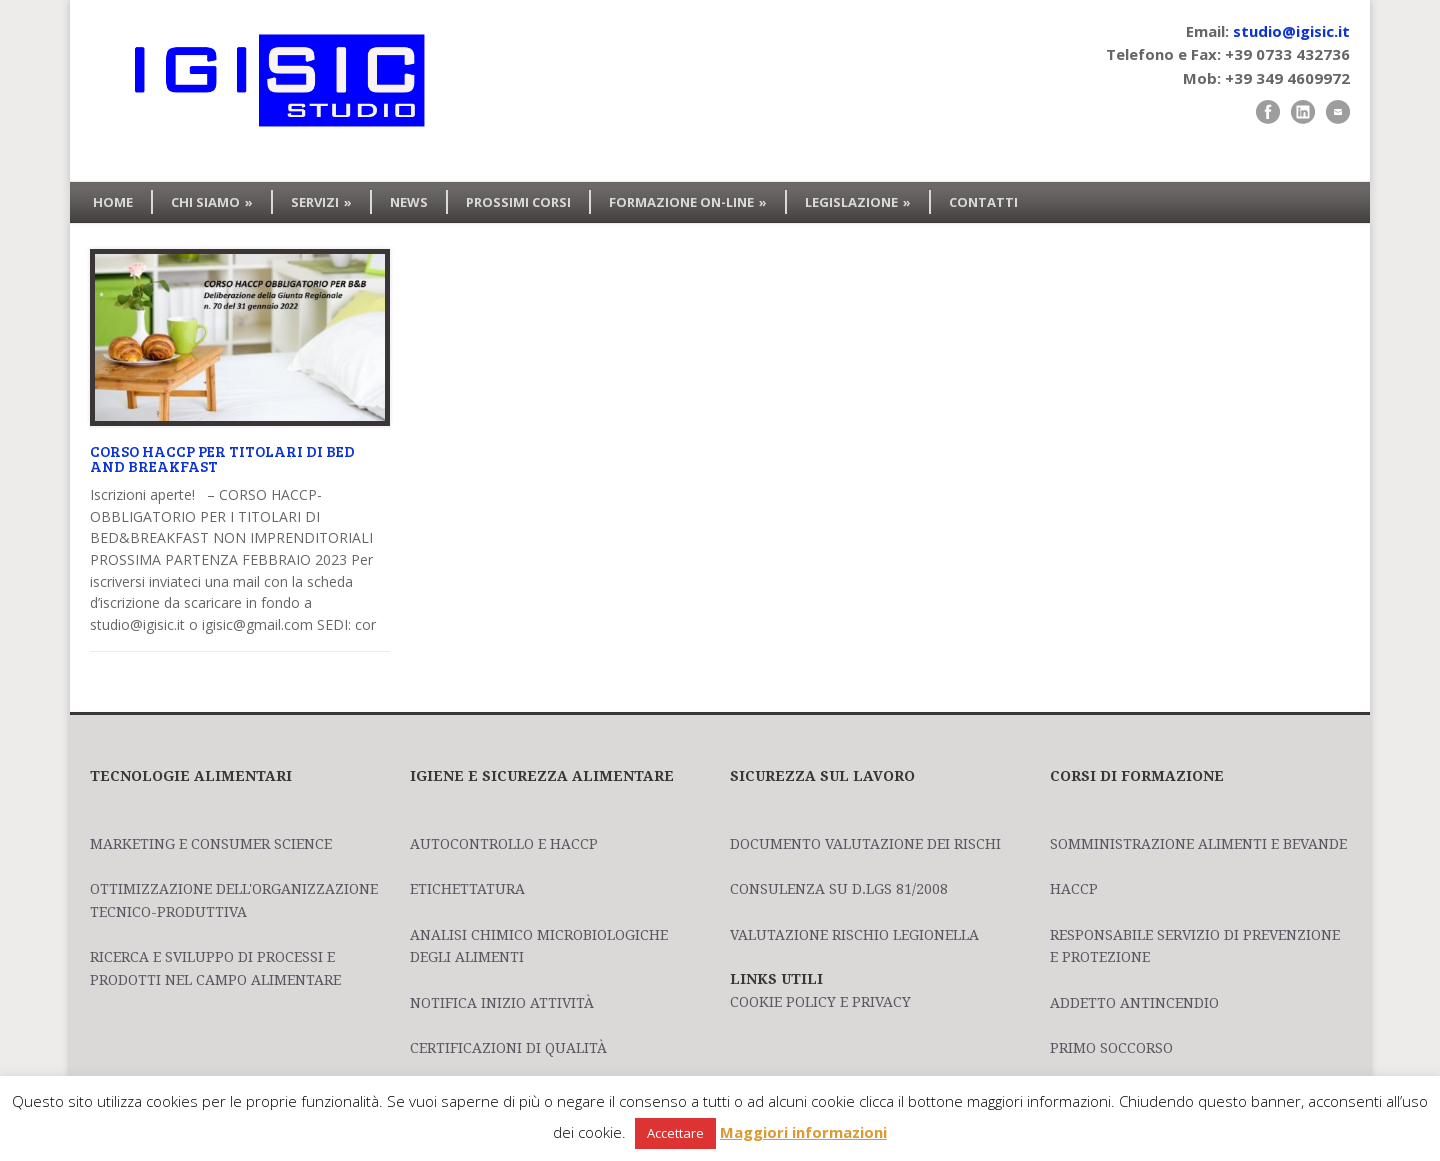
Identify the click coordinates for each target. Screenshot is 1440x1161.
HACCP (1074, 889)
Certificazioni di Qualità (508, 1048)
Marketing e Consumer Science (211, 844)
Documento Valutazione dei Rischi (865, 844)
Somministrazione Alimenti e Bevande (1198, 844)
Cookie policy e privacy (820, 1002)
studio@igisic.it (1291, 31)
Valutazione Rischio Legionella (854, 935)
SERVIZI (321, 202)
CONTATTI (983, 202)
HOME (113, 202)
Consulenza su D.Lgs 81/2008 (839, 889)
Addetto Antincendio (1134, 1003)
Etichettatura (467, 889)
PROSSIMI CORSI (518, 202)
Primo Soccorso (1111, 1048)
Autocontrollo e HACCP (504, 844)
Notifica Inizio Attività (502, 1003)
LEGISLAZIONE (858, 202)
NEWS (409, 202)
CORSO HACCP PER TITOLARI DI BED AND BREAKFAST (222, 458)
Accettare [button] (675, 1133)
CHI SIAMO (212, 202)
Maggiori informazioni (803, 1132)
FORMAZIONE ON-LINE (688, 202)
